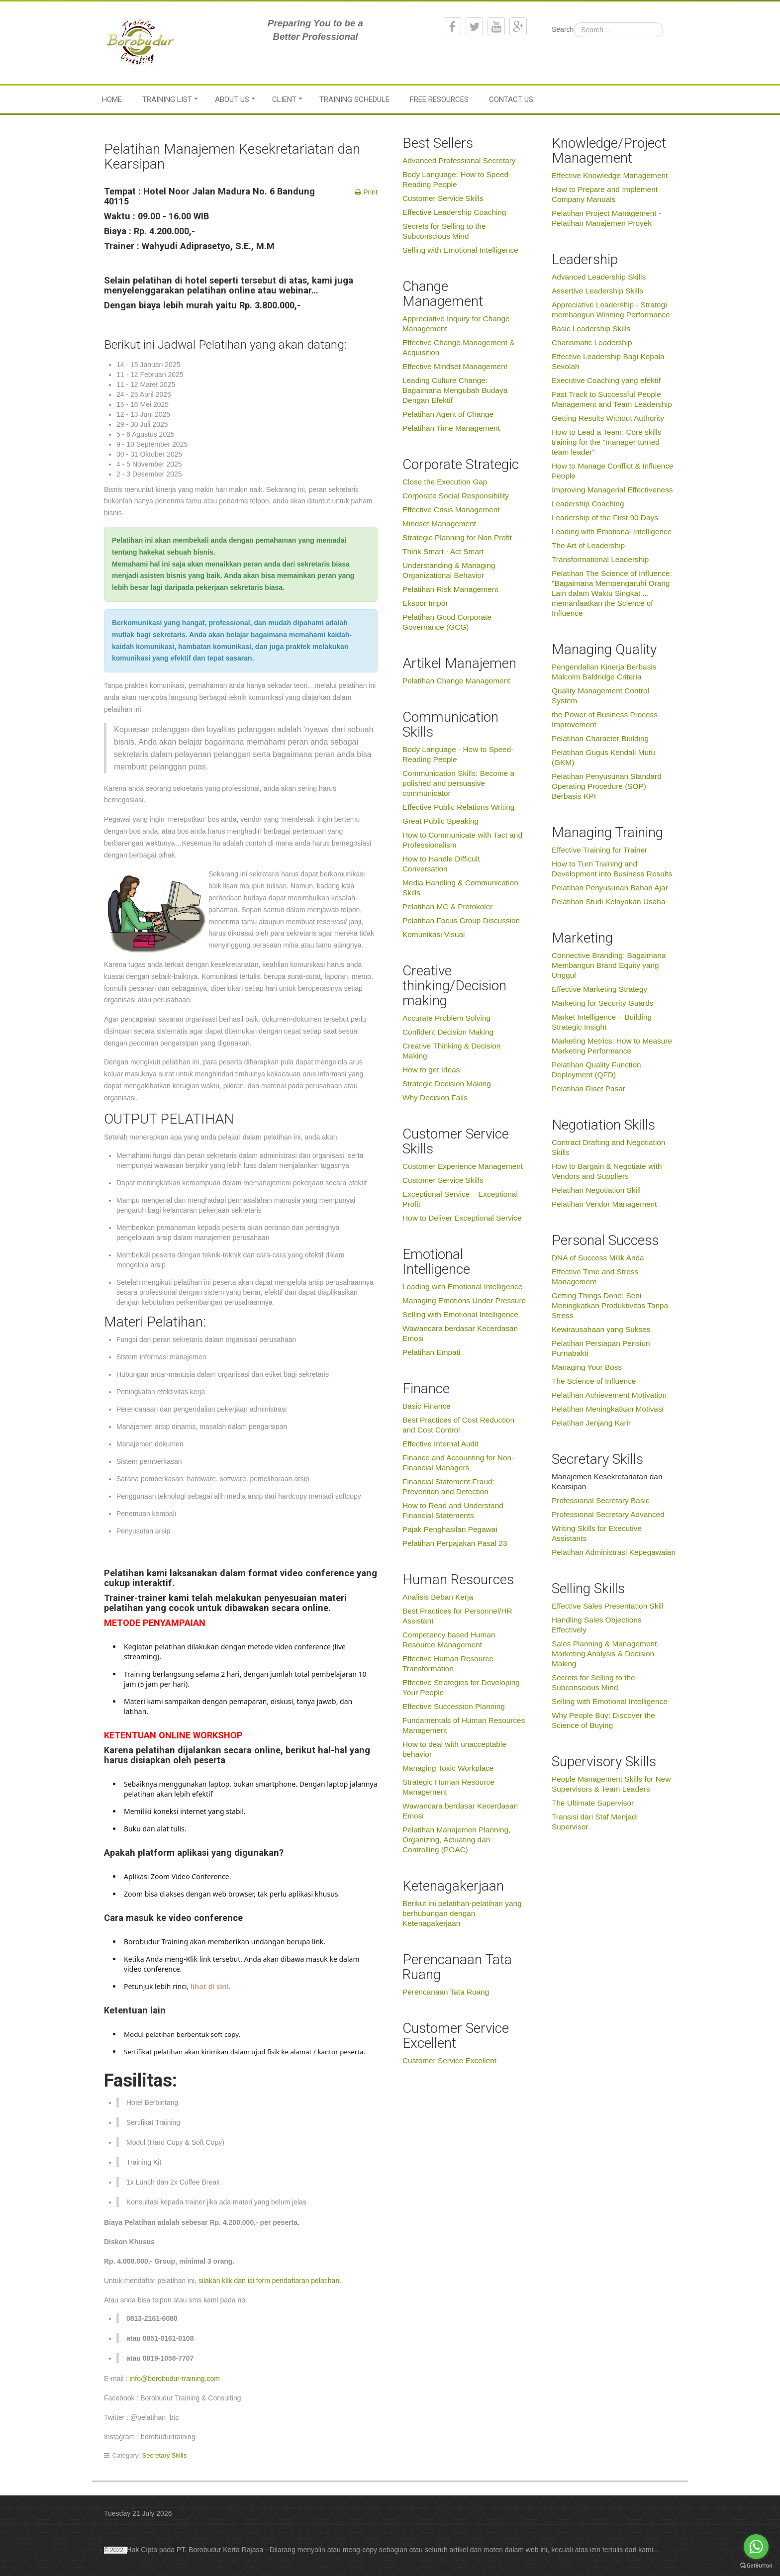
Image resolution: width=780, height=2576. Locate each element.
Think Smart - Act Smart (443, 551)
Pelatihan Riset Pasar (588, 1088)
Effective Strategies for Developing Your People (461, 1687)
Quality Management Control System (600, 695)
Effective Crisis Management (451, 509)
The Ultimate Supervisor (593, 1803)
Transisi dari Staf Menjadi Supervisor (595, 1822)
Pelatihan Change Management (456, 680)
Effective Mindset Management (454, 366)
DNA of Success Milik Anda (598, 1257)
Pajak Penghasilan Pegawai (449, 1529)
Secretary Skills (164, 2455)
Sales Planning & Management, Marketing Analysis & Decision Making (605, 1653)
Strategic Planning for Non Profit (457, 537)
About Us (232, 99)
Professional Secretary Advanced (608, 1514)
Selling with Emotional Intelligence (460, 250)
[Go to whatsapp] (756, 2546)
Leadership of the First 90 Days (605, 517)
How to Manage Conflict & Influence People (613, 471)
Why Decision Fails (435, 1097)
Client (284, 99)
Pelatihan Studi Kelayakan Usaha (608, 901)
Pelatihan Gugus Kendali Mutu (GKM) (603, 757)
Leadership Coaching (588, 503)
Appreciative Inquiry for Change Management (456, 323)
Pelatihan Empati (431, 1352)
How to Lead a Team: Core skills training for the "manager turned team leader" (606, 442)
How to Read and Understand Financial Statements (452, 1510)
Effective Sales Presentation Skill (608, 1606)
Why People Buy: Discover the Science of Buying (603, 1720)
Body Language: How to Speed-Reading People (456, 179)
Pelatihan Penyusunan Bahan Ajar (610, 887)
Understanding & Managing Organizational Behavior (448, 570)
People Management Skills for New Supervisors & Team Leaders (611, 1784)
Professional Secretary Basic (601, 1500)
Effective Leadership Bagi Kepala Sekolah (608, 361)
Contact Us (511, 99)
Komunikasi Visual (433, 934)
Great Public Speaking (440, 821)
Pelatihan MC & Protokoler (447, 906)
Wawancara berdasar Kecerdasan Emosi (460, 1333)
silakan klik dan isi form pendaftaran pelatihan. (269, 2281)
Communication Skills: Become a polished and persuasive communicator (458, 783)
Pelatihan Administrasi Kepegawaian (614, 1552)
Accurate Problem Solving (446, 1018)
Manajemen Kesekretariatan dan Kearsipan (607, 1481)
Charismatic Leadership (592, 342)
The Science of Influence (594, 1381)
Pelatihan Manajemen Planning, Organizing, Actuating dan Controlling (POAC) (456, 1839)
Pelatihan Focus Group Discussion (461, 920)
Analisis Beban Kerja (437, 1597)
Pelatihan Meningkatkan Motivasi (608, 1409)
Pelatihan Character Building (600, 738)
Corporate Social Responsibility (455, 495)
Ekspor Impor (425, 603)
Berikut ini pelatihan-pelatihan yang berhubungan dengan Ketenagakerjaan (462, 1913)
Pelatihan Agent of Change (447, 414)
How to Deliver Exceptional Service (462, 1218)
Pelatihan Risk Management (450, 589)
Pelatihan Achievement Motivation (609, 1395)
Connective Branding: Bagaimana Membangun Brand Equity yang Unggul (609, 965)
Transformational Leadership (600, 559)
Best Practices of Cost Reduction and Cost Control (458, 1425)
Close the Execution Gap (444, 481)
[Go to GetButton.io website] (756, 2566)
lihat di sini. (209, 1986)
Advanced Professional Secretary (459, 160)
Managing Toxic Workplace (447, 1768)
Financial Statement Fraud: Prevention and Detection (448, 1486)
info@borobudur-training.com (174, 2379)
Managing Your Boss (587, 1367)
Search (563, 29)
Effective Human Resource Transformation (447, 1663)
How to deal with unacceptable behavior (454, 1749)
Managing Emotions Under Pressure (464, 1300)
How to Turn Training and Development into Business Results (612, 868)
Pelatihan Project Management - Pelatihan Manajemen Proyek (606, 218)
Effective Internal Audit (440, 1443)
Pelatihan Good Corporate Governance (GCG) (446, 622)
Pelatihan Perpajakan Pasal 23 (454, 1543)
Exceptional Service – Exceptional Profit (460, 1199)
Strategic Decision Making (446, 1083)
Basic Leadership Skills (591, 328)
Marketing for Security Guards (602, 1003)
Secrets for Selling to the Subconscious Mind (444, 231)
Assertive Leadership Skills (597, 290)
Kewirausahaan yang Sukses (601, 1329)
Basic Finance (426, 1406)
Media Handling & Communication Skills (460, 887)
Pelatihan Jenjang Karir (591, 1423)
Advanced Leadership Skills (599, 277)
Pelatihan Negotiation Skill (596, 1190)
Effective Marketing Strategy (599, 989)
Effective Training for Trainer (599, 850)
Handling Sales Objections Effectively (597, 1625)
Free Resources (439, 99)
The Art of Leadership (588, 545)
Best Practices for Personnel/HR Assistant (457, 1616)
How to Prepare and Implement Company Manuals (605, 194)
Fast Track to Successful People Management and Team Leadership (612, 399)
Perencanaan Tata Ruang (445, 1992)
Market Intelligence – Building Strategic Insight (602, 1022)
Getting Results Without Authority (608, 418)
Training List (167, 99)
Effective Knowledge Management (610, 175)
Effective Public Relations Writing (458, 807)
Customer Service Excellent (449, 2060)
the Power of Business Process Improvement (605, 719)
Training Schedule (354, 99)
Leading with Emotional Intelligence (462, 1286)
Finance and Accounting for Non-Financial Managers (458, 1462)
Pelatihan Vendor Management (604, 1204)
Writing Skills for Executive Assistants (597, 1533)
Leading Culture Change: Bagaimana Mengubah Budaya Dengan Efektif (454, 390)
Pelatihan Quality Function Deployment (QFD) (596, 1069)
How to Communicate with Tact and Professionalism (462, 840)
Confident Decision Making (447, 1032)
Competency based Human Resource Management (448, 1639)
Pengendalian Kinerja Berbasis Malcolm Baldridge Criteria (604, 672)
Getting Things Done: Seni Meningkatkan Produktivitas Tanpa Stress (610, 1305)
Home (112, 99)
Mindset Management (439, 523)
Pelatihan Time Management (451, 428)
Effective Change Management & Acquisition (458, 347)
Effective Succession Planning (453, 1706)
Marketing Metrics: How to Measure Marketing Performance (612, 1046)
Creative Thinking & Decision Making (451, 1051)
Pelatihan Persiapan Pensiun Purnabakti (601, 1348)
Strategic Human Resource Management (448, 1787)
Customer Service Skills (443, 198)
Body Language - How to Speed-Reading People (457, 754)
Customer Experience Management (462, 1166)
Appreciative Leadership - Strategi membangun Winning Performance (611, 309)
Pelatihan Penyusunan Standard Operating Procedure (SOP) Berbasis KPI (607, 786)
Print (369, 192)
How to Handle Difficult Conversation (441, 864)
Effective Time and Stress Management (595, 1276)
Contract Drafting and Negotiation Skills (608, 1147)
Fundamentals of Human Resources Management (463, 1725)
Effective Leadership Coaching (454, 212)
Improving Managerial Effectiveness (612, 489)
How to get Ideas (431, 1069)
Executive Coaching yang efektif (606, 380)
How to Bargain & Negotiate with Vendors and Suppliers (607, 1171)
